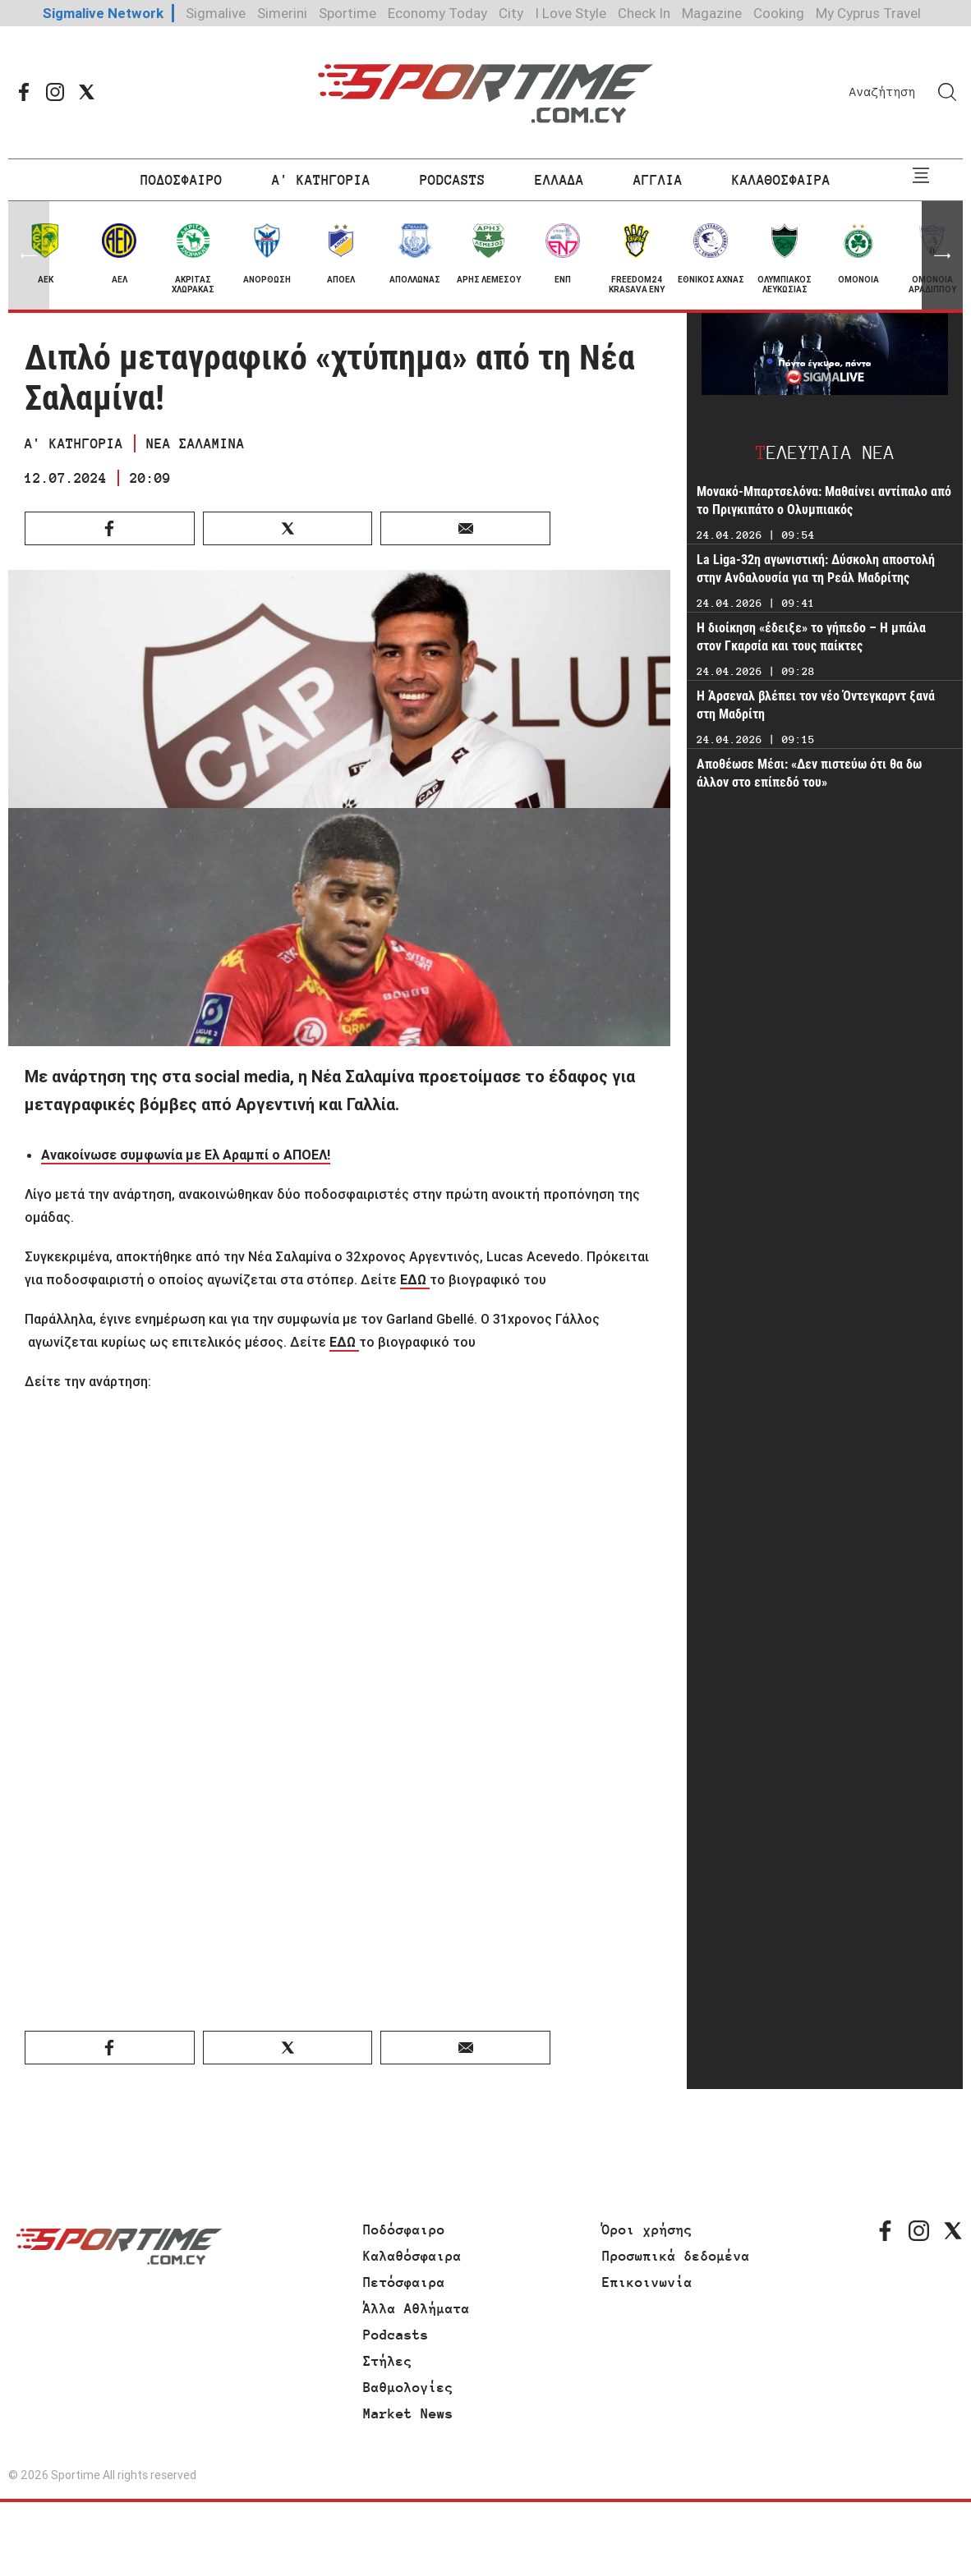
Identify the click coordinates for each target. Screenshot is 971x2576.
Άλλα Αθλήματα (416, 2308)
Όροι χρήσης (647, 2229)
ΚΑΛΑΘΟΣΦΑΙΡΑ (781, 180)
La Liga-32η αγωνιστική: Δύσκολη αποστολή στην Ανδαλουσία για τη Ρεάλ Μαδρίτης (816, 568)
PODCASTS (453, 180)
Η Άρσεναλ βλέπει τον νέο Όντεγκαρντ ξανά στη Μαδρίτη (816, 705)
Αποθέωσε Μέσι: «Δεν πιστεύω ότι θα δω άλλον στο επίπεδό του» (809, 773)
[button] (942, 255)
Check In (644, 13)
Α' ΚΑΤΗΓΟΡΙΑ (321, 180)
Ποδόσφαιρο (404, 2229)
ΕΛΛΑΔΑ (559, 180)
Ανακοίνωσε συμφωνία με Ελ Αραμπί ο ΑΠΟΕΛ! (185, 1154)
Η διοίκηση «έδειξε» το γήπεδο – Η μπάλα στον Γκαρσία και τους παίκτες (811, 637)
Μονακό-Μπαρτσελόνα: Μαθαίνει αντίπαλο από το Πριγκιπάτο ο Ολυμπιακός (824, 500)
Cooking (778, 13)
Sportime (347, 13)
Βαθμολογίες (408, 2387)
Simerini (282, 13)
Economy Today (437, 13)
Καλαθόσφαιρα (412, 2256)
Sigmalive (216, 13)
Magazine (712, 13)
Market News (408, 2413)
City (511, 13)
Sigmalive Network (103, 13)
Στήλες (387, 2361)
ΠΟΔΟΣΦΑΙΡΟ (181, 180)
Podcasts (396, 2334)
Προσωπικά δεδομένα (676, 2256)
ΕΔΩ (415, 1279)
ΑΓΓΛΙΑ (658, 180)
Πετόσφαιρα (404, 2282)
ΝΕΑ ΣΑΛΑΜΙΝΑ (195, 443)
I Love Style (570, 13)
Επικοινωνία (647, 2282)
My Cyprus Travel (868, 13)
